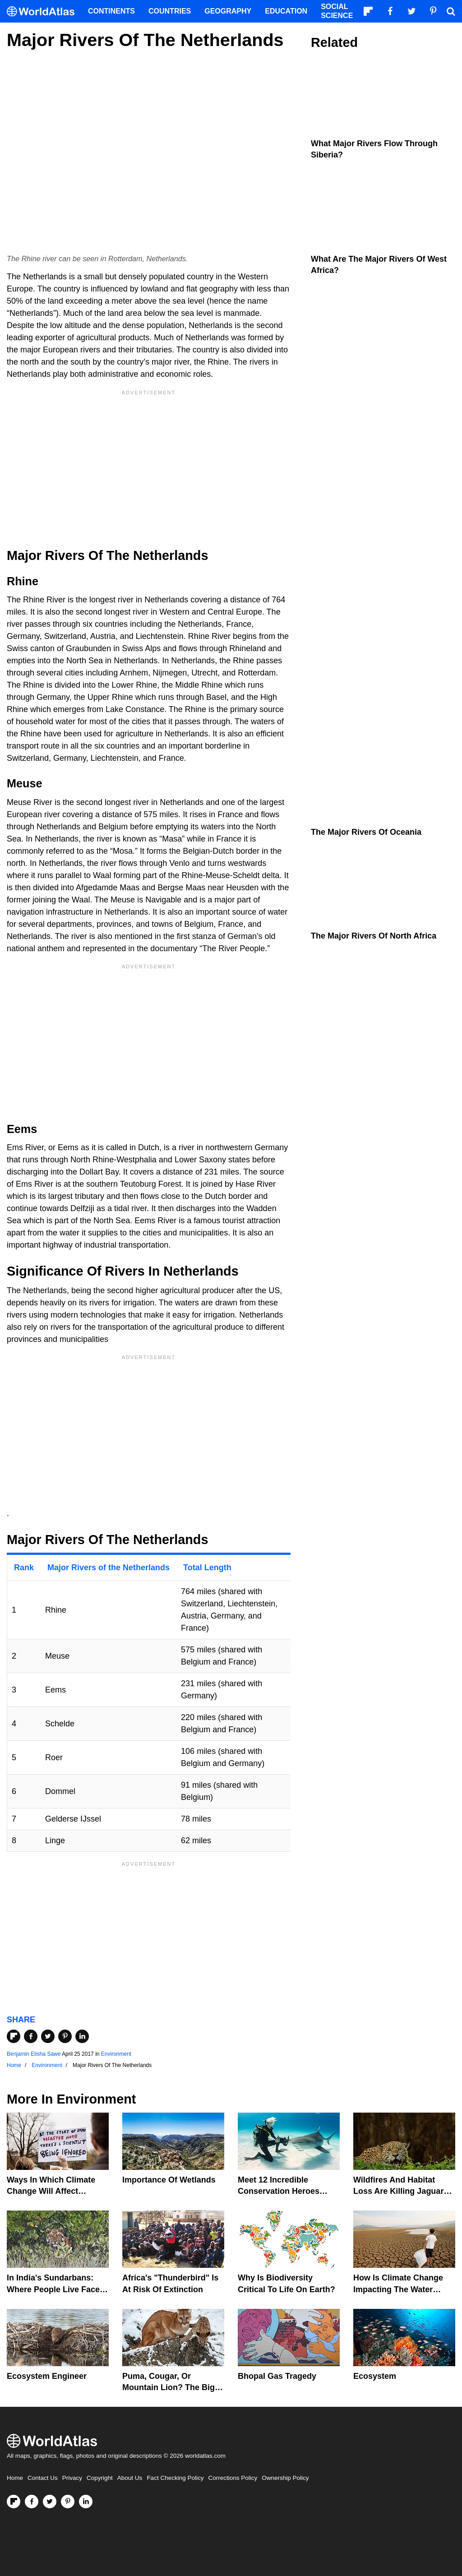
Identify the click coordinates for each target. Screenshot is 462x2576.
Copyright (100, 2477)
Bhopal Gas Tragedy (277, 2376)
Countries (169, 11)
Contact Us (43, 2477)
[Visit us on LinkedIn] (85, 2501)
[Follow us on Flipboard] (13, 2501)
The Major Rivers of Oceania (366, 832)
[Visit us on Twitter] (49, 2501)
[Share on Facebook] (30, 2036)
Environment (116, 2054)
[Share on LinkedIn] (82, 2036)
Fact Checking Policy (175, 2477)
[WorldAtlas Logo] (44, 11)
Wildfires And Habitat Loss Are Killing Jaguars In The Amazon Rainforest (403, 2191)
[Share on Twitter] (48, 2036)
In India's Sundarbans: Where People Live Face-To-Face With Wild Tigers (55, 2289)
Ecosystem (374, 2376)
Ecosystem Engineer (47, 2376)
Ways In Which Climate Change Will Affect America (51, 2191)
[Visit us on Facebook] (31, 2501)
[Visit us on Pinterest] (67, 2501)
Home (15, 2477)
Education (286, 11)
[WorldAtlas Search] (450, 11)
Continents (111, 11)
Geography (227, 11)
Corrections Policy (232, 2477)
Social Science (337, 11)
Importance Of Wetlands (169, 2179)
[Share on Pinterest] (65, 2036)
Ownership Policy (285, 2477)
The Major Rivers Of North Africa (373, 935)
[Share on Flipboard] (13, 2036)
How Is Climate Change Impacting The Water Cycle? (398, 2289)
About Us (130, 2477)
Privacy (72, 2477)
